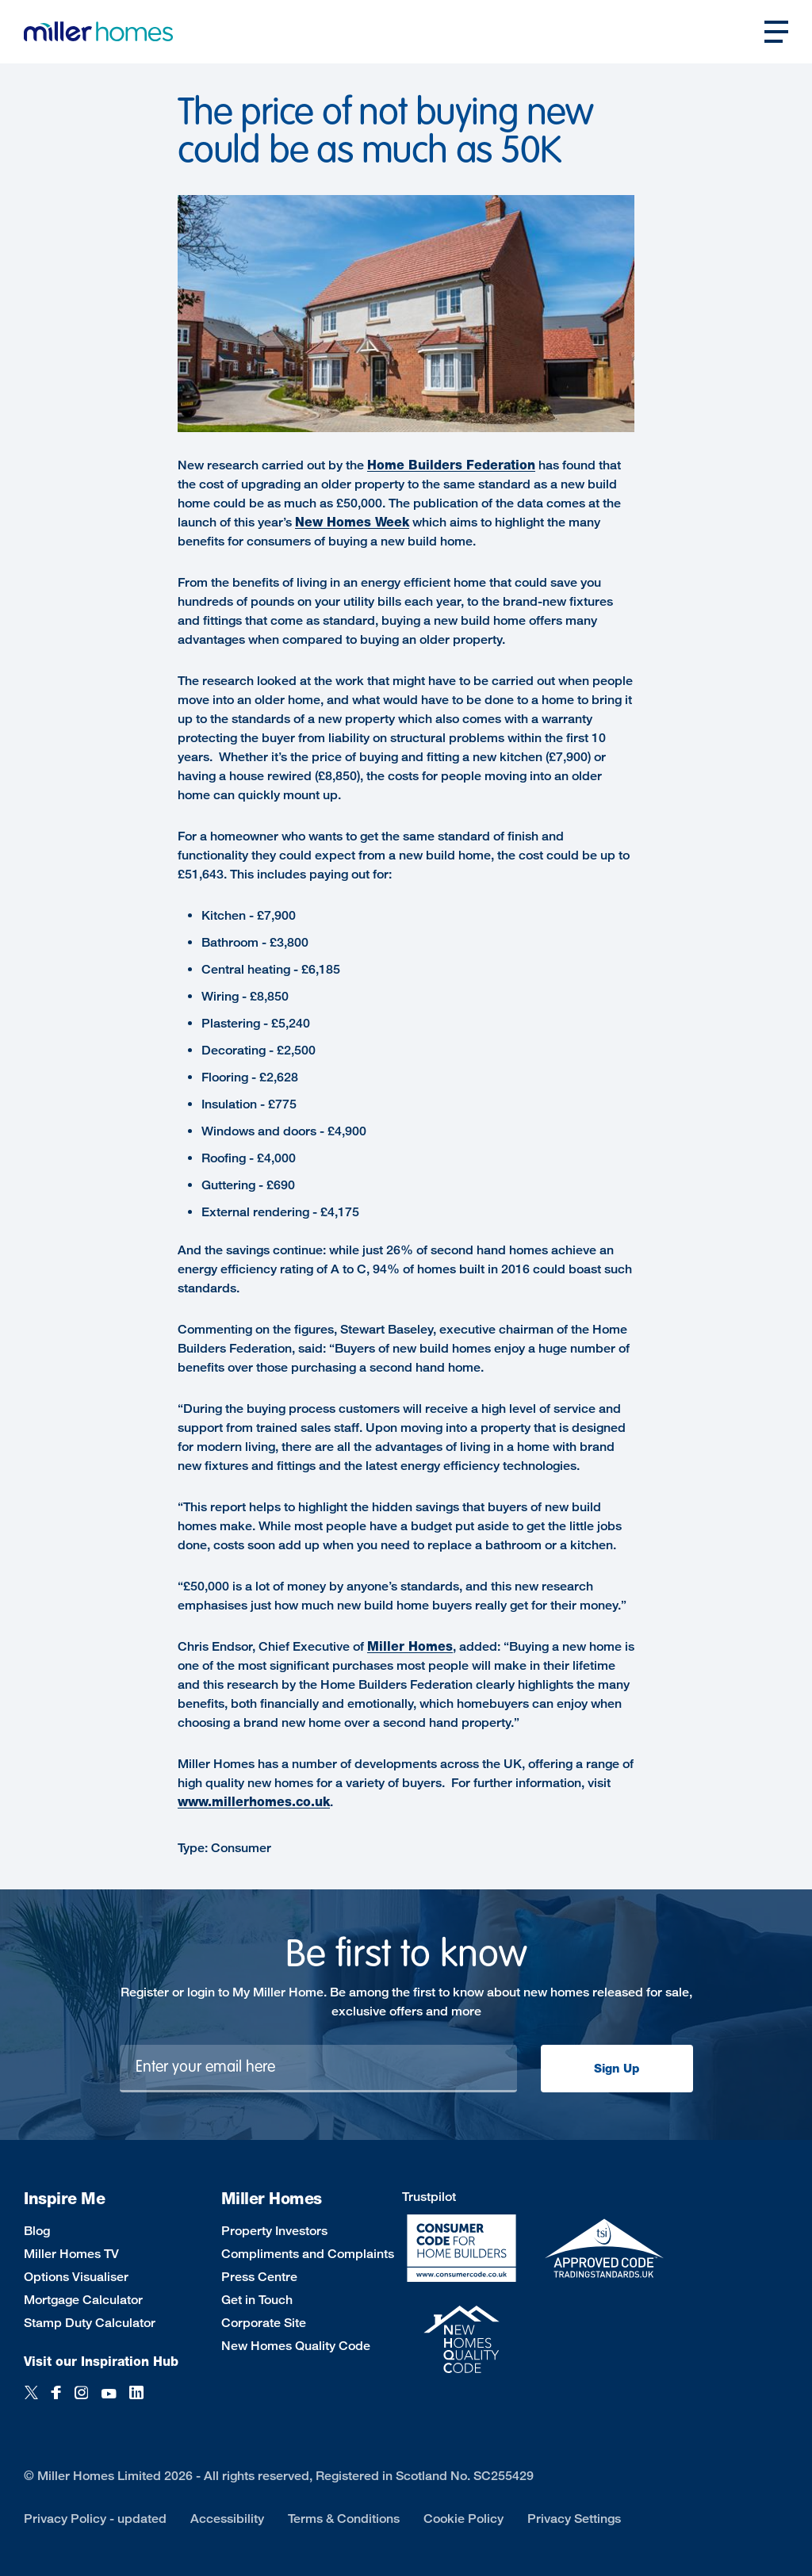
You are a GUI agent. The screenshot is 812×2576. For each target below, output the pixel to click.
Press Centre (259, 2276)
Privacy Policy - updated (95, 2518)
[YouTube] (109, 2401)
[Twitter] (31, 2401)
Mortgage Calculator (83, 2299)
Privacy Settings (574, 2518)
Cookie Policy (463, 2518)
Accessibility (227, 2518)
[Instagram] (81, 2401)
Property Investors (274, 2230)
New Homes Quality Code (295, 2345)
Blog (37, 2230)
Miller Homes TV (71, 2253)
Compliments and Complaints (307, 2253)
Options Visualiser (76, 2276)
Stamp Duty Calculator (89, 2322)
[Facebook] (56, 2401)
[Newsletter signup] (318, 2068)
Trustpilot (429, 2196)
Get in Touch (257, 2299)
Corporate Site (263, 2322)
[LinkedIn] (136, 2401)
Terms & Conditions (344, 2518)
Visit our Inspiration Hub (101, 2361)
